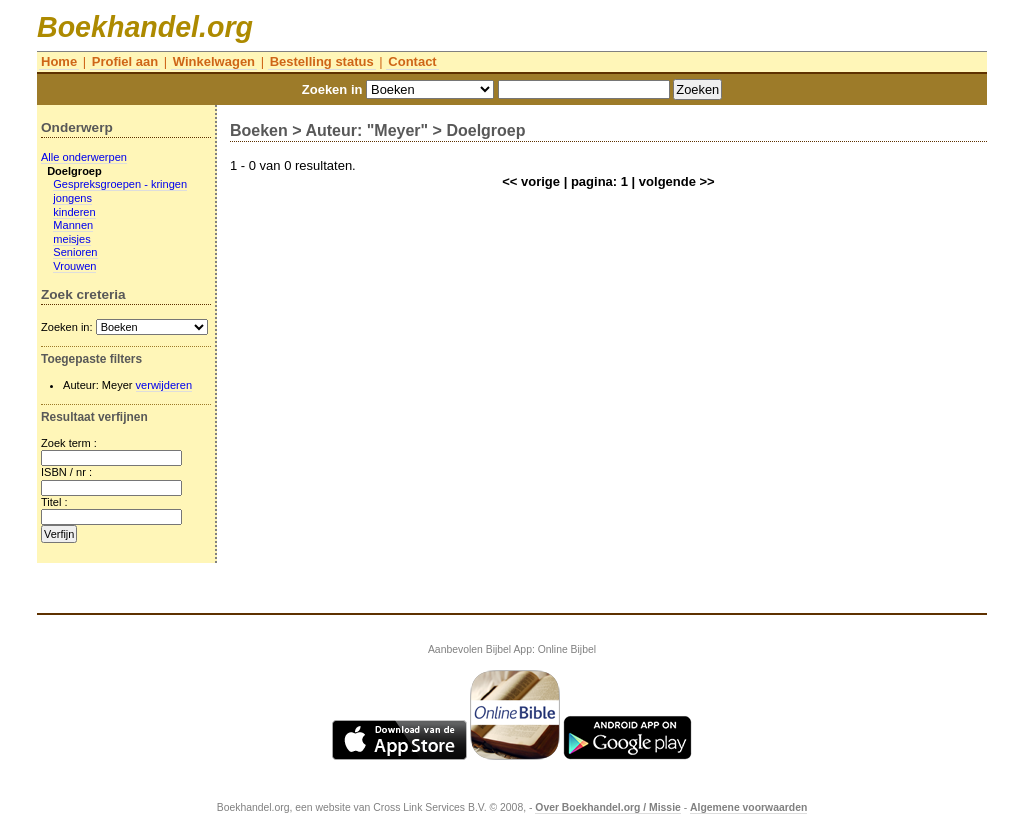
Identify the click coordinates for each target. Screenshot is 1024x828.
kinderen (74, 212)
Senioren (75, 252)
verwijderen (164, 385)
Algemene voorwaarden (748, 807)
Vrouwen (74, 266)
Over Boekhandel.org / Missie (608, 807)
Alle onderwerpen (84, 157)
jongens (72, 198)
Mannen (73, 225)
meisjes (71, 239)
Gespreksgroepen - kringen (120, 184)
